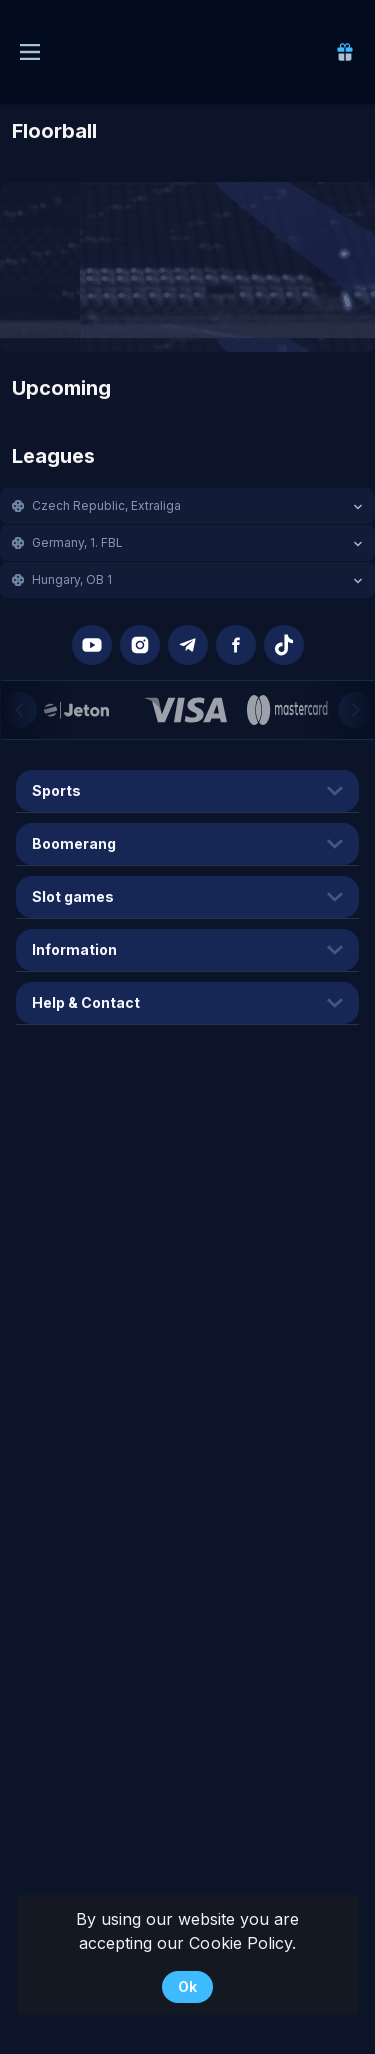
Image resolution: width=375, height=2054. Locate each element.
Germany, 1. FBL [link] (77, 542)
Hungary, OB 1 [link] (72, 579)
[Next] (356, 710)
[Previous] (19, 710)
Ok (187, 1986)
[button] (187, 506)
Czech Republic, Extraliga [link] (107, 505)
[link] (345, 52)
